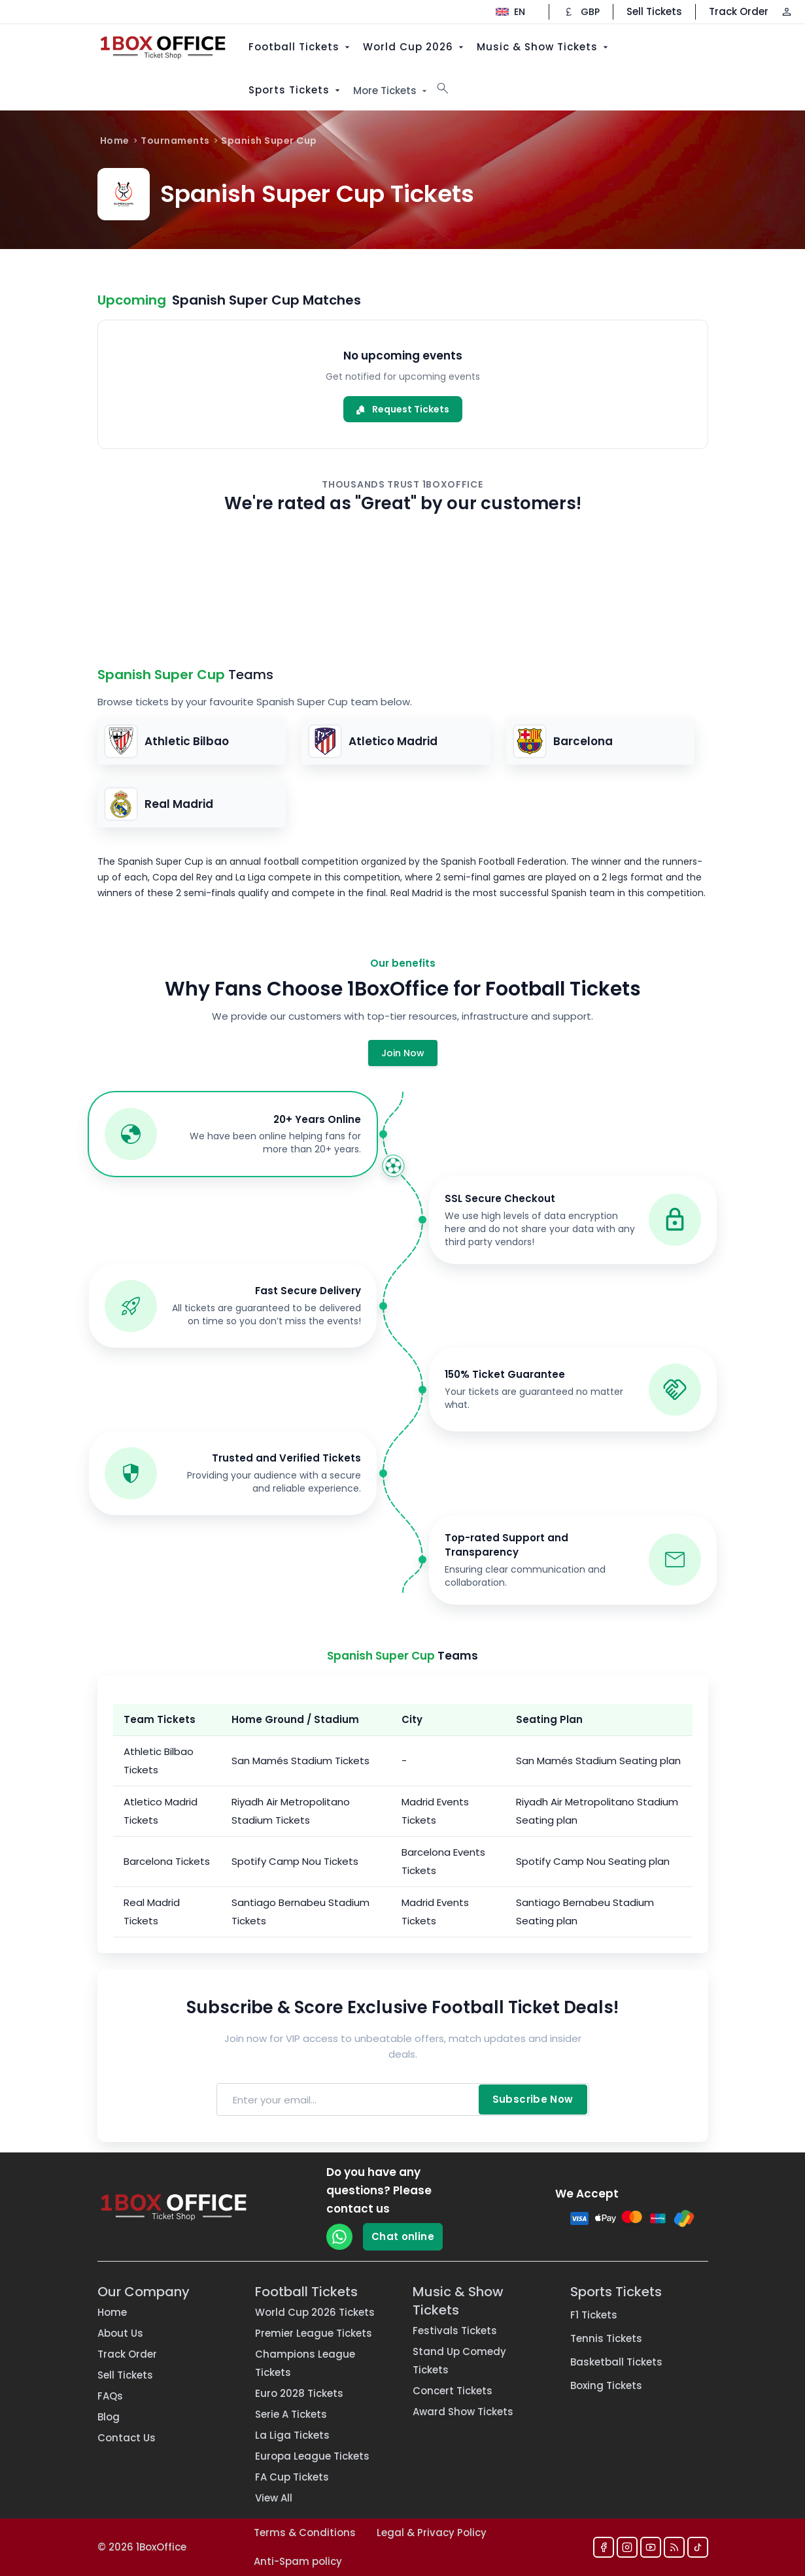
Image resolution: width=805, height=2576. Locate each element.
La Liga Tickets (292, 2435)
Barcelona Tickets (167, 1861)
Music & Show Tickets (544, 47)
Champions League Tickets (305, 2363)
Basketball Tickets (616, 2362)
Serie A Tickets (291, 2414)
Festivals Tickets (455, 2330)
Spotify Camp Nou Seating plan (593, 1861)
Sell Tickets (654, 11)
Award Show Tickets (463, 2411)
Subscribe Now (533, 2099)
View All (273, 2498)
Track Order (738, 11)
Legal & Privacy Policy (432, 2532)
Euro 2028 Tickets (299, 2393)
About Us (120, 2333)
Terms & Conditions (305, 2532)
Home (114, 140)
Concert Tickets (452, 2391)
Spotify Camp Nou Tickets (294, 1861)
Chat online (402, 2236)
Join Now (402, 1053)
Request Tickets (402, 409)
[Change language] (510, 11)
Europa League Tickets (312, 2456)
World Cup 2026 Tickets (315, 2312)
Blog (108, 2417)
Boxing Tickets (606, 2385)
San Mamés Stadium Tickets (300, 1760)
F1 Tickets (593, 2315)
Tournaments (175, 140)
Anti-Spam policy (298, 2561)
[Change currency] (581, 11)
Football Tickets (300, 47)
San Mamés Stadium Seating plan (598, 1760)
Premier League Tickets (313, 2333)
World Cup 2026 (414, 47)
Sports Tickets (295, 90)
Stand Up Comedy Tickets (459, 2361)
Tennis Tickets (606, 2338)
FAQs (110, 2396)
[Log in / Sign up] (787, 12)
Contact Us (126, 2438)
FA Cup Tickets (292, 2477)
